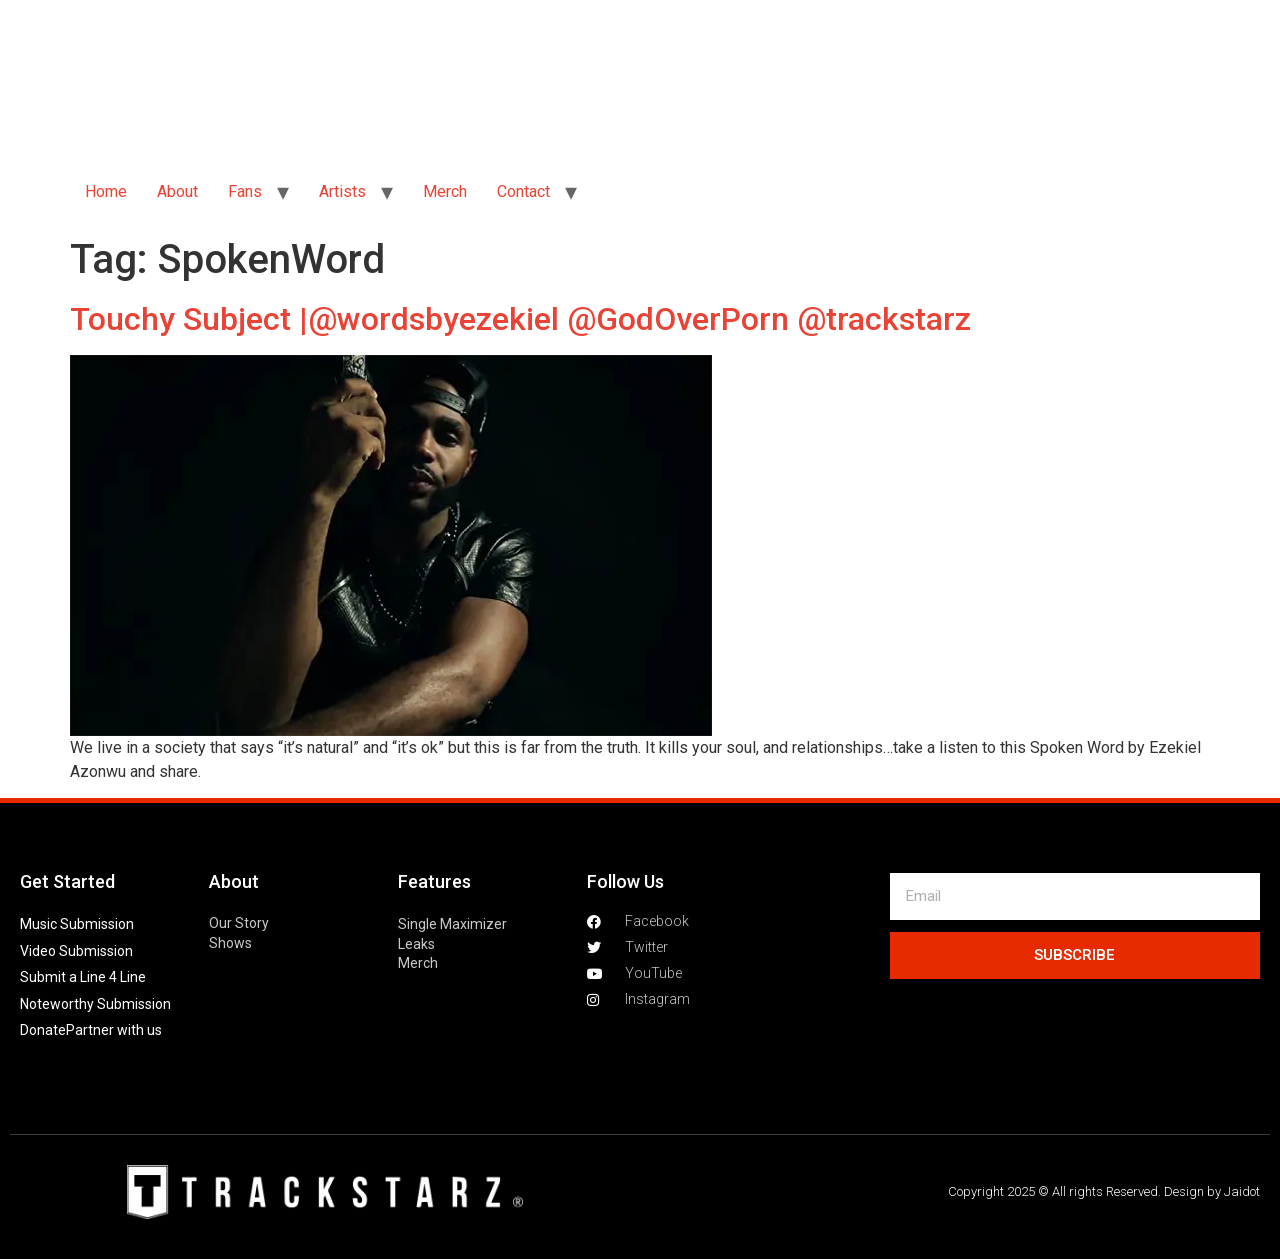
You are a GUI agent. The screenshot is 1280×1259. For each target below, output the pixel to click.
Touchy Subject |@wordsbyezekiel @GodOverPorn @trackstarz (520, 319)
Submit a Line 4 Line (83, 977)
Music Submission (77, 924)
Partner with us (114, 1030)
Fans (245, 191)
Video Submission (76, 951)
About (177, 191)
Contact (523, 191)
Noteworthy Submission (95, 1004)
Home (106, 191)
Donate (43, 1030)
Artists (342, 191)
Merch (445, 191)
